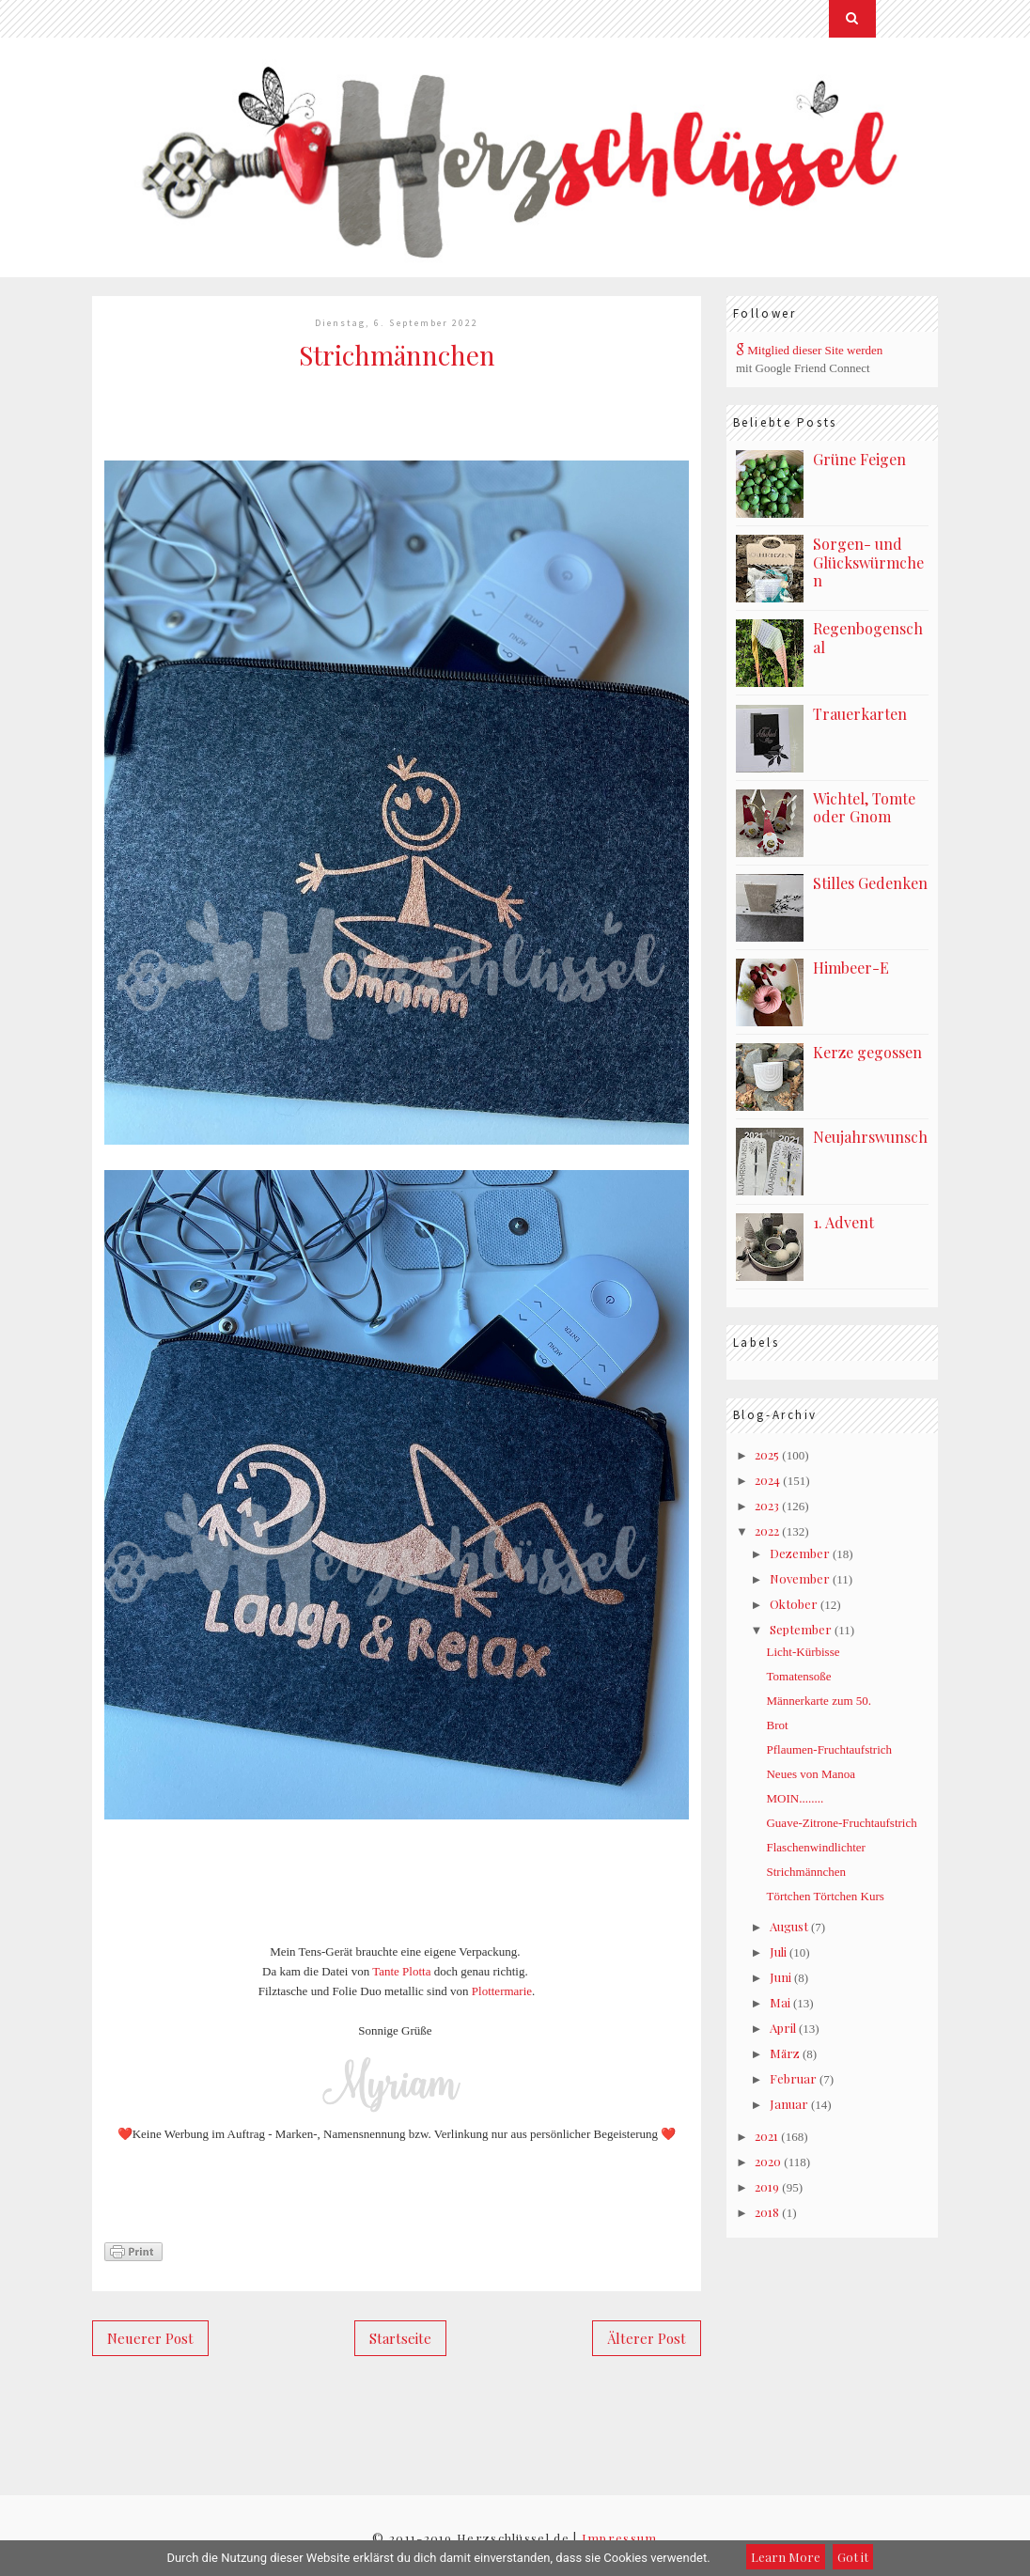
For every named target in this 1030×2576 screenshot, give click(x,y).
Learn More (785, 2557)
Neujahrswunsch (870, 1137)
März (785, 2053)
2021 (766, 2136)
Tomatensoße (798, 1676)
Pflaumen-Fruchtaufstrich (829, 1749)
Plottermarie (502, 1991)
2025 (767, 1454)
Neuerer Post (150, 2338)
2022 (767, 1530)
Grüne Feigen (859, 459)
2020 (768, 2161)
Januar (789, 2104)
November (800, 1578)
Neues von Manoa (810, 1774)
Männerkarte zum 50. (818, 1701)
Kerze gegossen (867, 1052)
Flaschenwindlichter (815, 1847)
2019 (767, 2186)
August (789, 1926)
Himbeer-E (851, 967)
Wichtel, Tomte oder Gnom (864, 807)
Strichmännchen (805, 1872)
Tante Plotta (401, 1971)
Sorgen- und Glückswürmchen (868, 562)
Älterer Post (646, 2338)
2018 (767, 2212)
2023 (767, 1505)
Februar (793, 2078)
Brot (777, 1725)
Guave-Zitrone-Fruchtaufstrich (841, 1823)
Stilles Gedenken (870, 883)
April (783, 2028)
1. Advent (843, 1222)
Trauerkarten (860, 714)
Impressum (620, 2538)
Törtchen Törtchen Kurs (824, 1896)
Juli (778, 1951)
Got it (852, 2557)
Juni (780, 1977)
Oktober (794, 1604)
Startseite (400, 2338)
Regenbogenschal (868, 637)
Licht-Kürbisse (802, 1652)
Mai (780, 2002)
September (801, 1629)
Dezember (800, 1553)
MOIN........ (794, 1798)
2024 (767, 1480)
